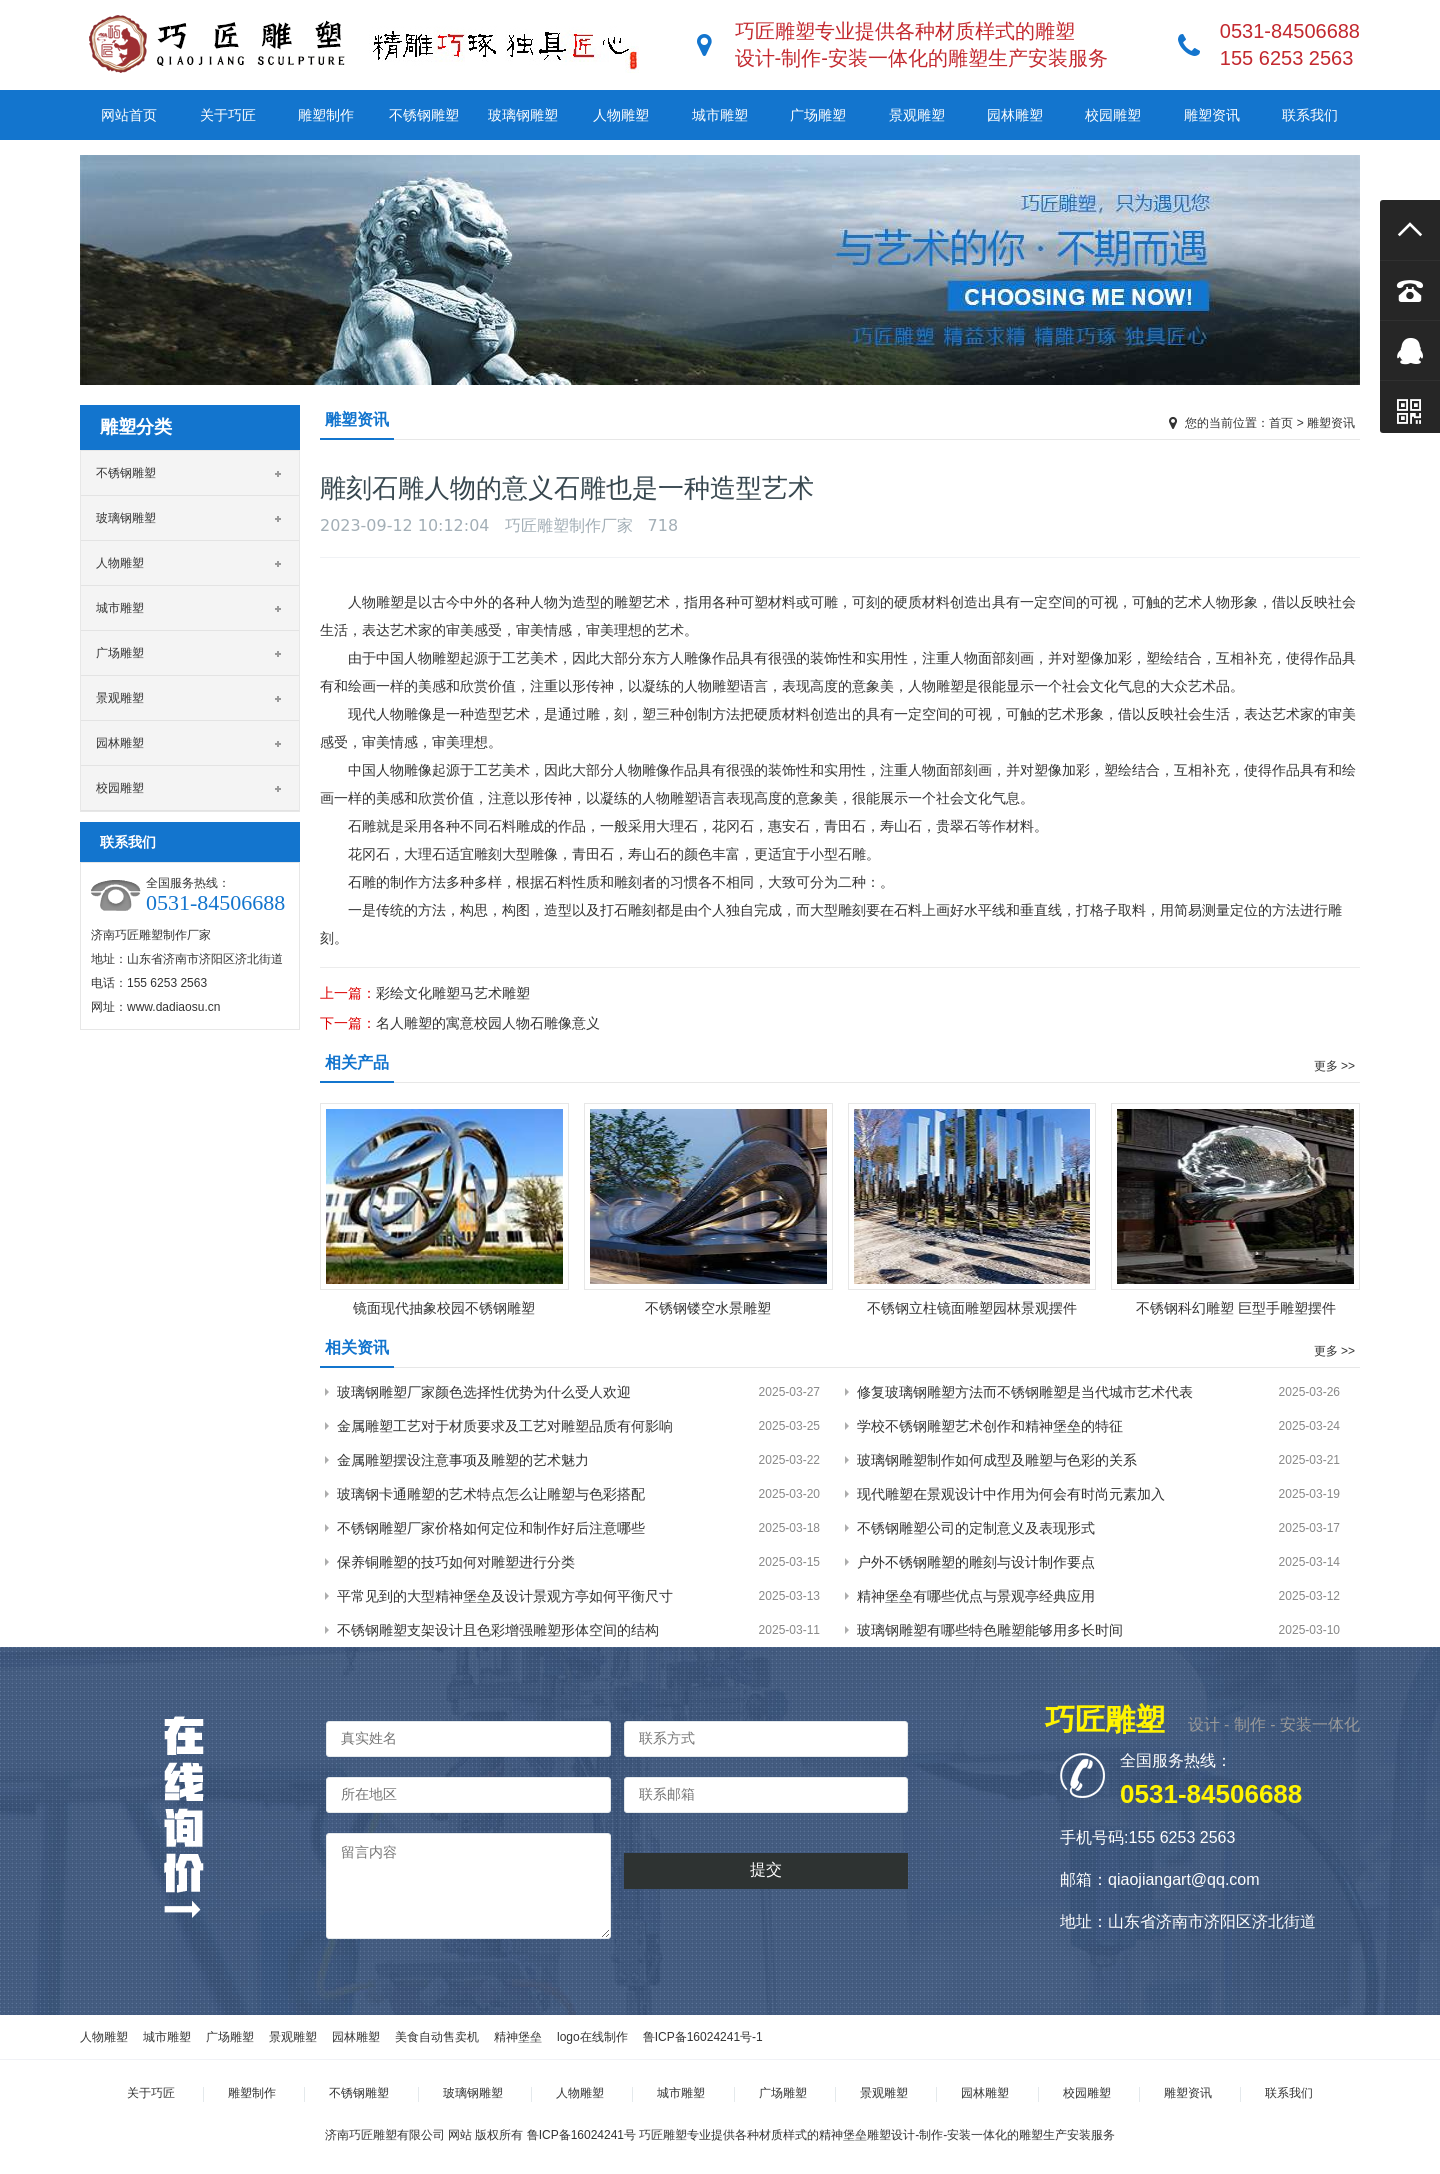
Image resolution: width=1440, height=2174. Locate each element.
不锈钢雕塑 (424, 115)
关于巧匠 (228, 115)
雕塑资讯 (1212, 115)
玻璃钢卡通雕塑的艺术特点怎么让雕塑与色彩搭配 (491, 1494)
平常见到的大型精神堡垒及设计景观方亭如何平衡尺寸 (505, 1596)
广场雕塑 (818, 115)
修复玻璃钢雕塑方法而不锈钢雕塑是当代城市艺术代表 (1025, 1392)
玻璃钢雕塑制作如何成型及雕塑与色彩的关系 (997, 1460)
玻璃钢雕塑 (523, 115)
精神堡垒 (518, 2037)
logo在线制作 (592, 2037)
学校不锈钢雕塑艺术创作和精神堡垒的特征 (990, 1426)
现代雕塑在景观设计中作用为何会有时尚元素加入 (1011, 1494)
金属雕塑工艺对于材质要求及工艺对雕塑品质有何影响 (505, 1426)
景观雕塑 (917, 115)
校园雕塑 (1113, 115)
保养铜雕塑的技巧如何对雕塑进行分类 (456, 1562)
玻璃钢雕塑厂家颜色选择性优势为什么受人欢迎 (484, 1392)
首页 (1281, 423)
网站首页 (129, 115)
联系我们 (1310, 115)
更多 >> (1334, 1066)
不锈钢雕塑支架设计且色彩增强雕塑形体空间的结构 (498, 1630)
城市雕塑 (720, 115)
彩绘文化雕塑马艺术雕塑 (453, 993)
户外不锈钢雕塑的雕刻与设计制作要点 (976, 1562)
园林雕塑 (1015, 115)
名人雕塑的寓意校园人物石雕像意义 (488, 1023)
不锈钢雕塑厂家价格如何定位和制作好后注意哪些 (491, 1528)
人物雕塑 (621, 115)
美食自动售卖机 (437, 2037)
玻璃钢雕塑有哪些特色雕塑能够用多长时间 (990, 1630)
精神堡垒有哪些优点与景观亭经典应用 (976, 1596)
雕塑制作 (326, 115)
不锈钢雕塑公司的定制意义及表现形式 (976, 1528)
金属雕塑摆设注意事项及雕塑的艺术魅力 (463, 1460)
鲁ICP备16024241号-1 (703, 2037)
